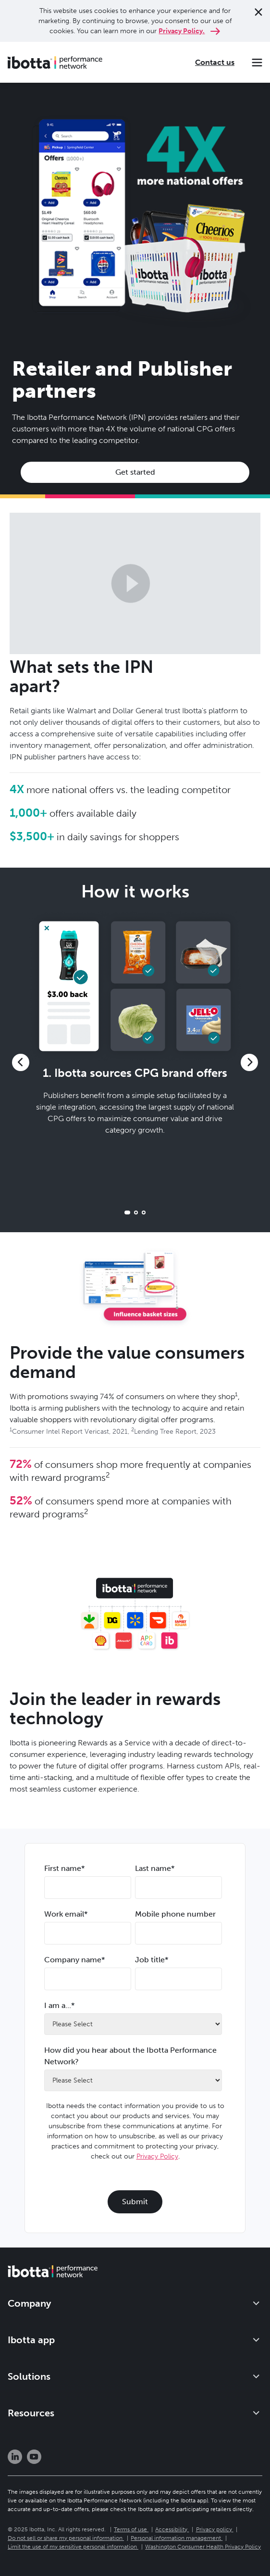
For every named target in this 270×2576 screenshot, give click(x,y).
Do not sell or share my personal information (65, 2538)
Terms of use (130, 2529)
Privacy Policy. (182, 31)
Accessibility (171, 2529)
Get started (135, 472)
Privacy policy (214, 2529)
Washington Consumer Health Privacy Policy (203, 2546)
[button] (20, 1062)
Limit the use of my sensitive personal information (72, 2546)
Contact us (214, 62)
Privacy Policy (157, 2156)
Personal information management (176, 2538)
